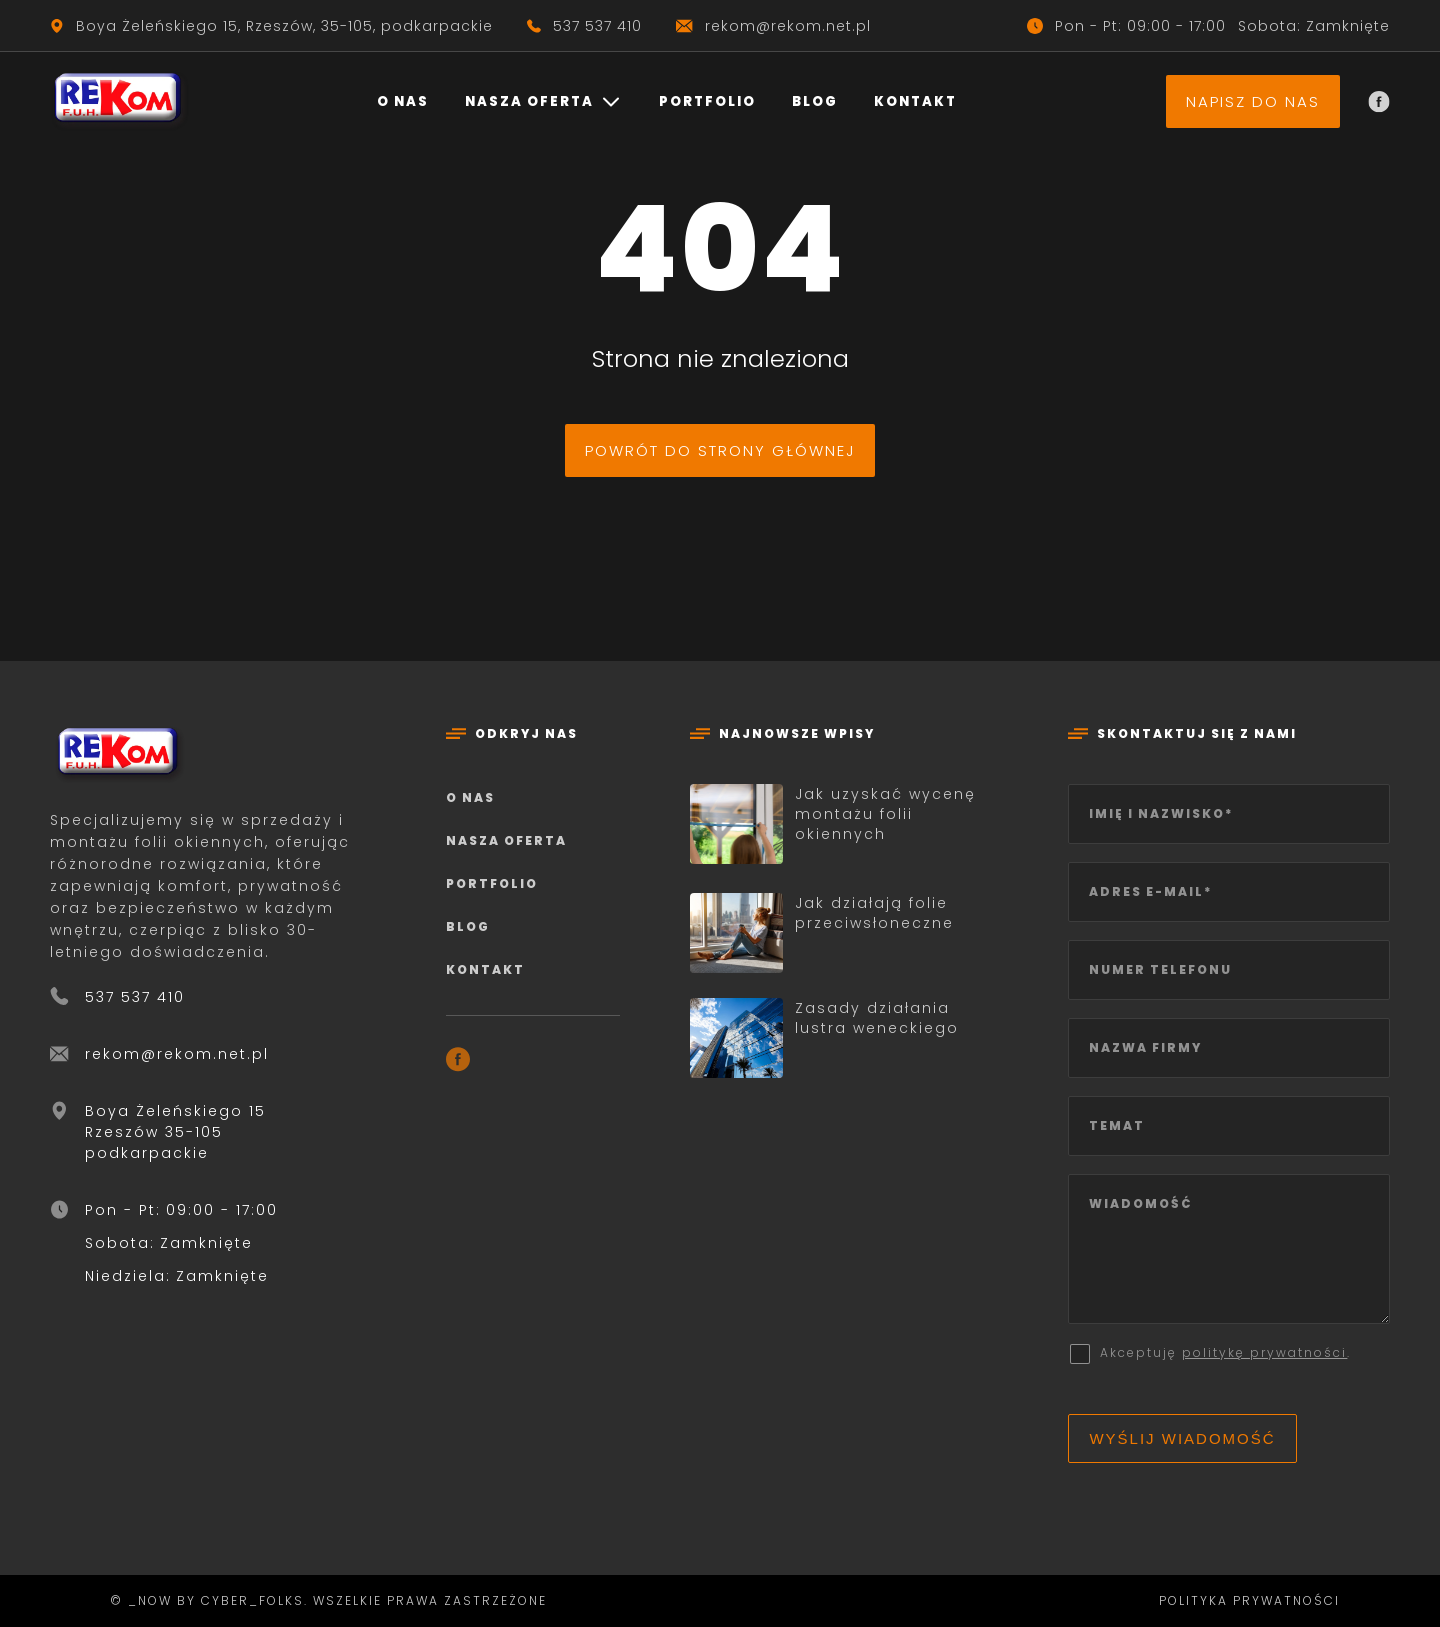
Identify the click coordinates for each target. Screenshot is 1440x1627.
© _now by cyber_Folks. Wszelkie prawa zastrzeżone (323, 1600)
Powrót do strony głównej (720, 450)
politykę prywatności (1264, 1352)
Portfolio (707, 101)
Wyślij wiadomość (1182, 1438)
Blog (815, 101)
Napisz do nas (1253, 101)
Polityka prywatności (1249, 1600)
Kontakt (915, 101)
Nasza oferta (529, 101)
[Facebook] (1379, 102)
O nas (403, 101)
